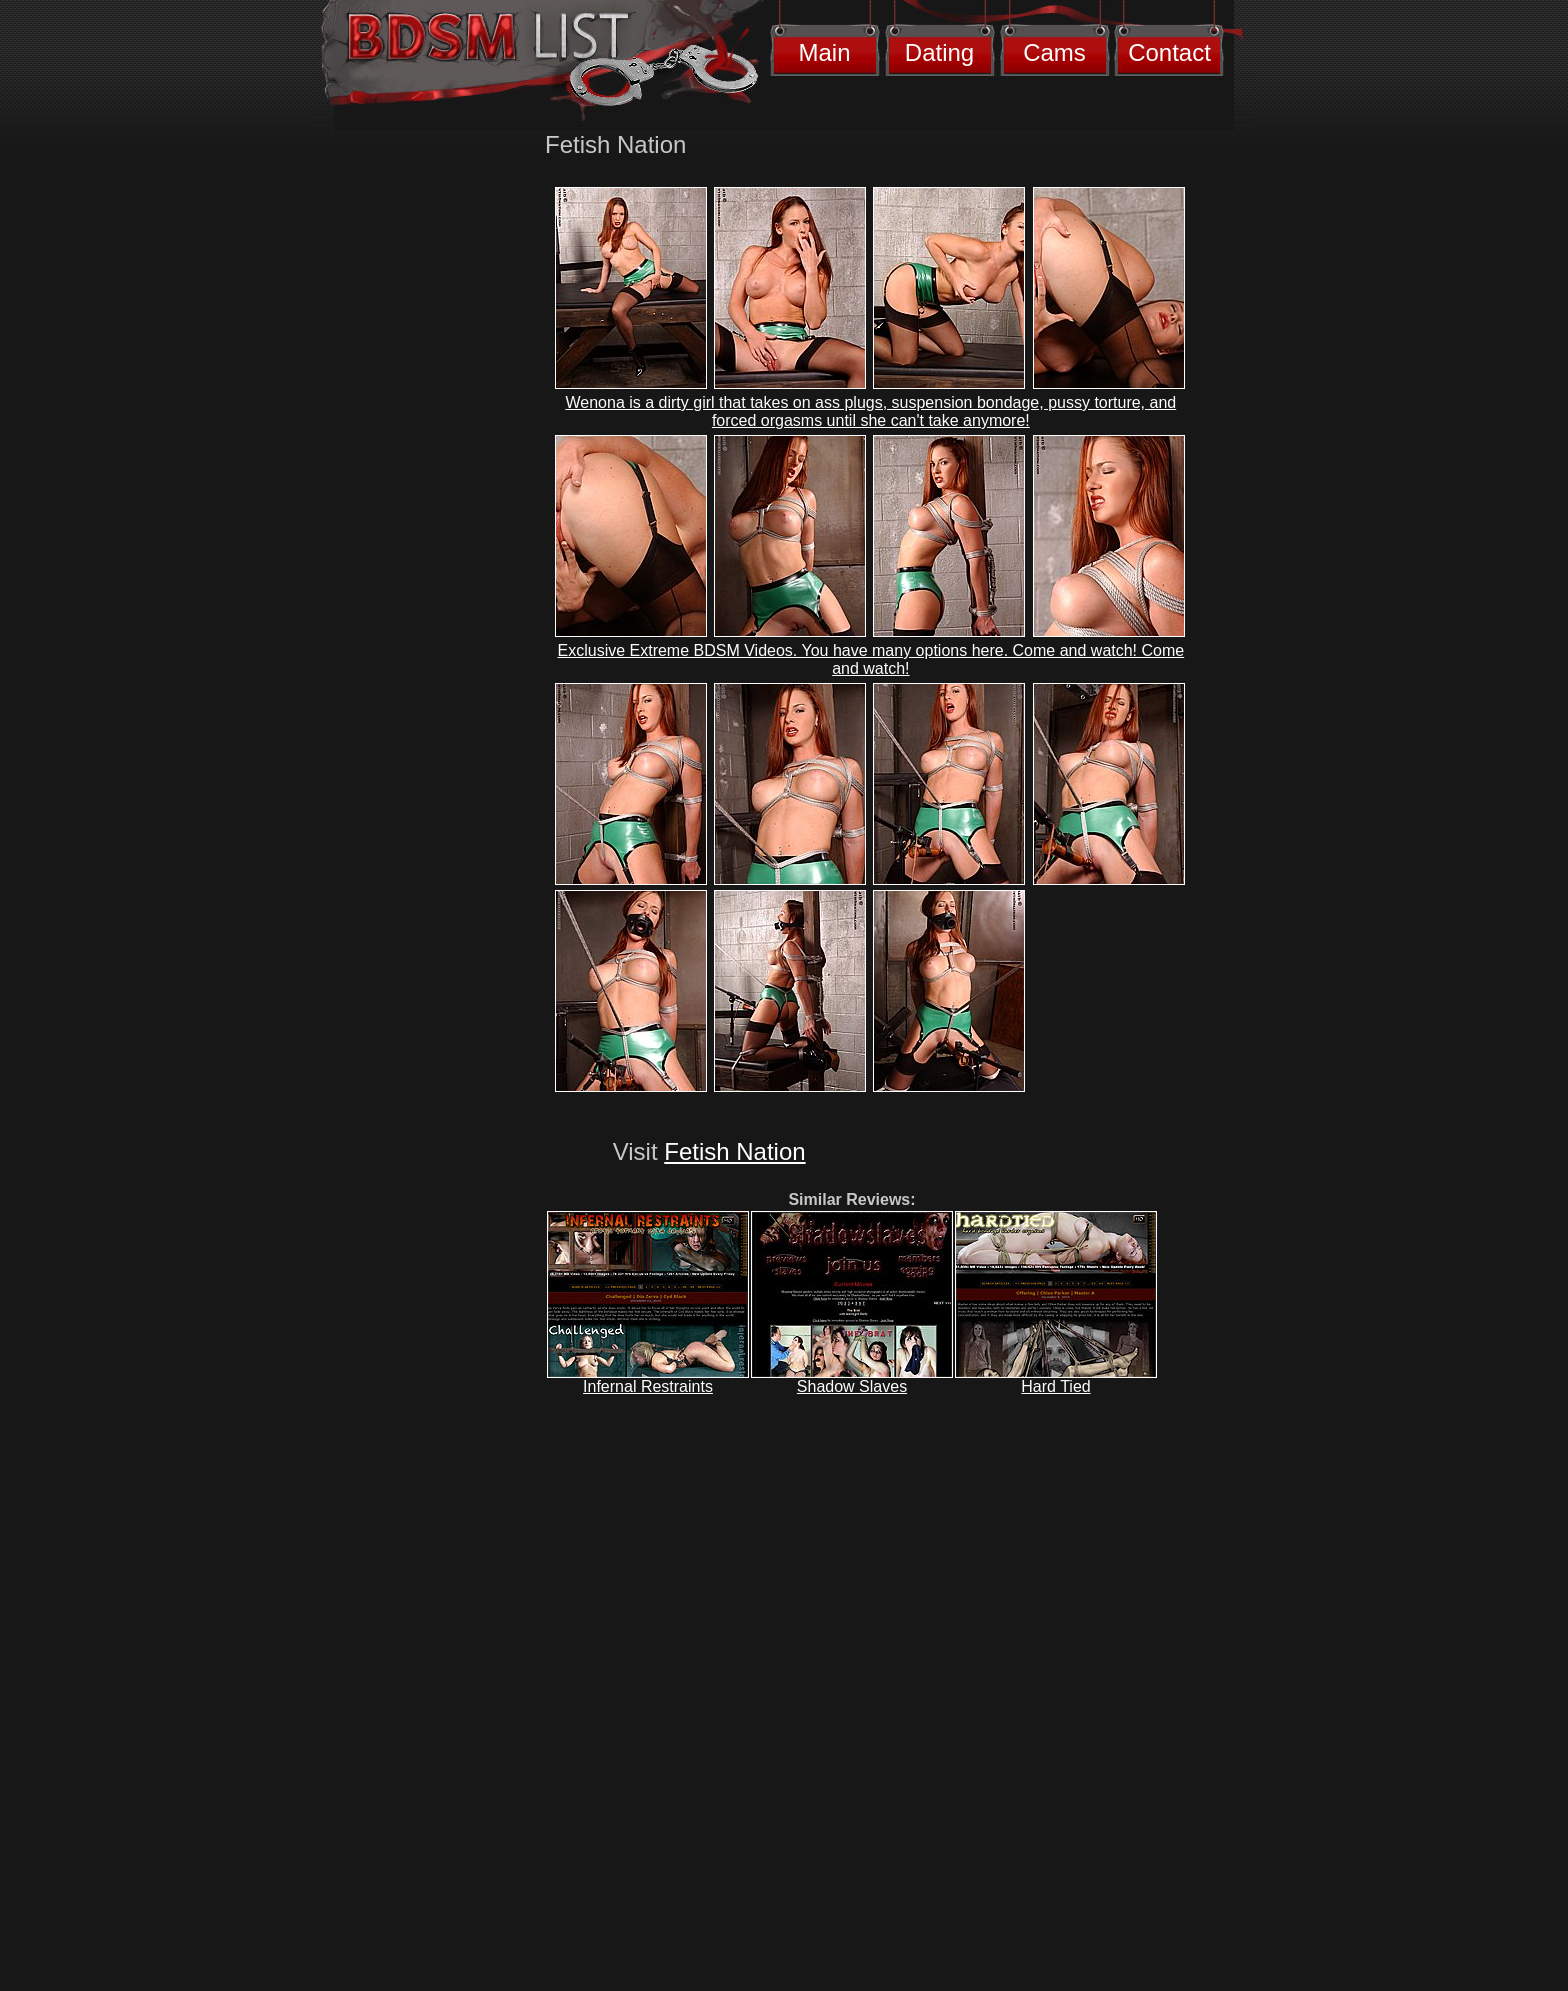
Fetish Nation (734, 1151)
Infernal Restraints (648, 1386)
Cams (1054, 52)
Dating (939, 52)
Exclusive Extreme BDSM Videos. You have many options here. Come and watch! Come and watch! (871, 659)
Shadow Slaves (852, 1386)
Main (824, 52)
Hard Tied (1055, 1386)
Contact (1169, 52)
